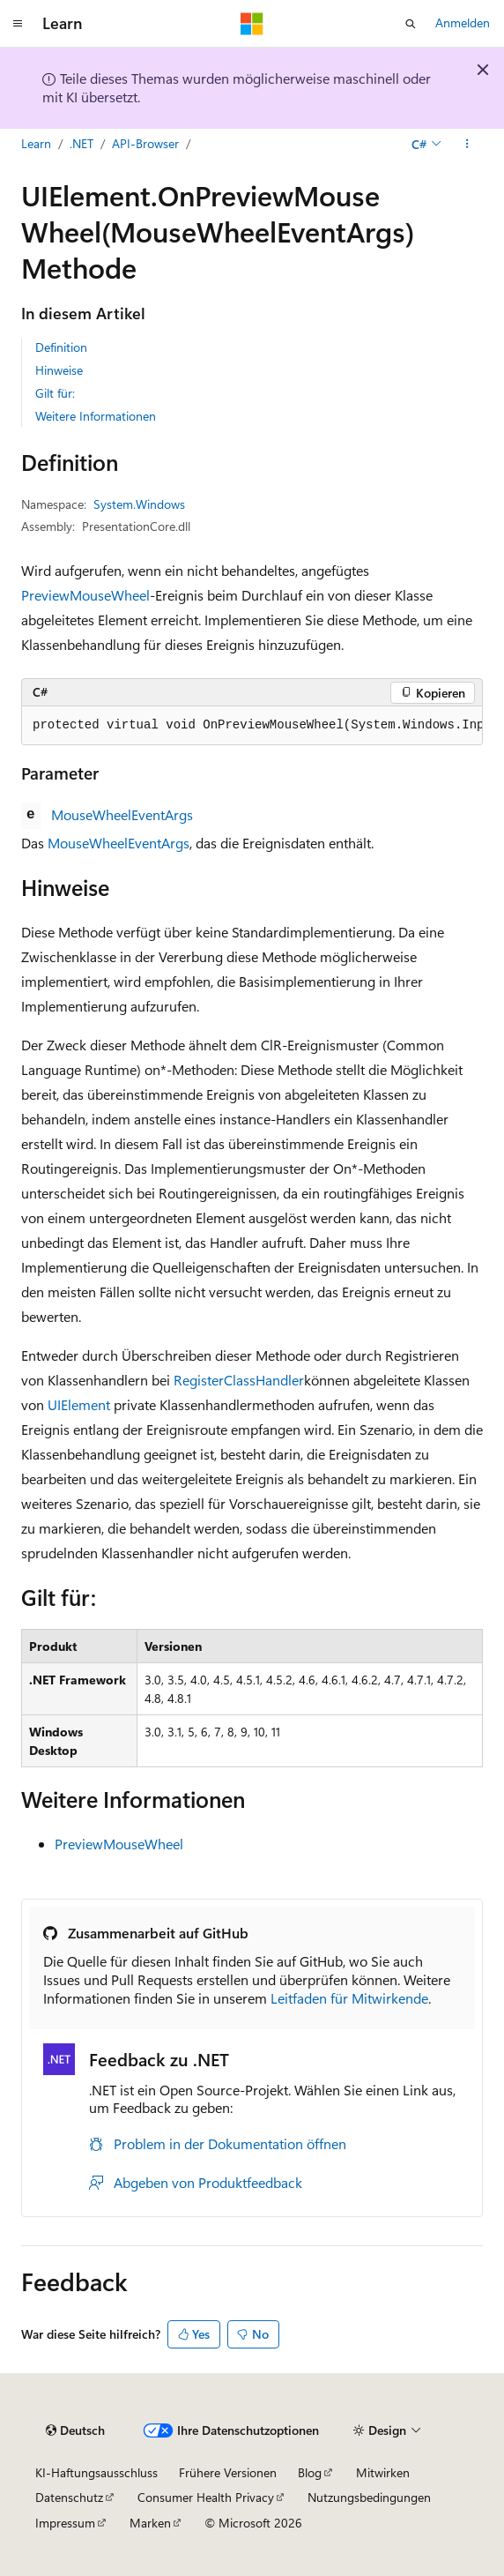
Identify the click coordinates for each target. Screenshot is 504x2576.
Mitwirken (383, 2472)
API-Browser (145, 143)
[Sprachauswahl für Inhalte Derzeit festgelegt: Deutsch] (75, 2430)
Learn (36, 143)
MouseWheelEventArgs (122, 814)
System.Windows (139, 504)
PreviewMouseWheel (85, 595)
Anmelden (462, 22)
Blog (310, 2472)
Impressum (65, 2522)
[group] (252, 725)
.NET (81, 143)
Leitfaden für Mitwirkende (349, 1998)
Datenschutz (69, 2497)
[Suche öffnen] (410, 24)
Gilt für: (55, 393)
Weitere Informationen (95, 415)
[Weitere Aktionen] (467, 144)
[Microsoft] (252, 23)
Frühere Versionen (228, 2472)
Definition (61, 347)
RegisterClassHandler (239, 1379)
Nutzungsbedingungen (369, 2497)
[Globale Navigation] (17, 24)
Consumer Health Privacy (205, 2497)
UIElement (79, 1404)
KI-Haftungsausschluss (96, 2472)
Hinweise (59, 370)
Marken (150, 2522)
